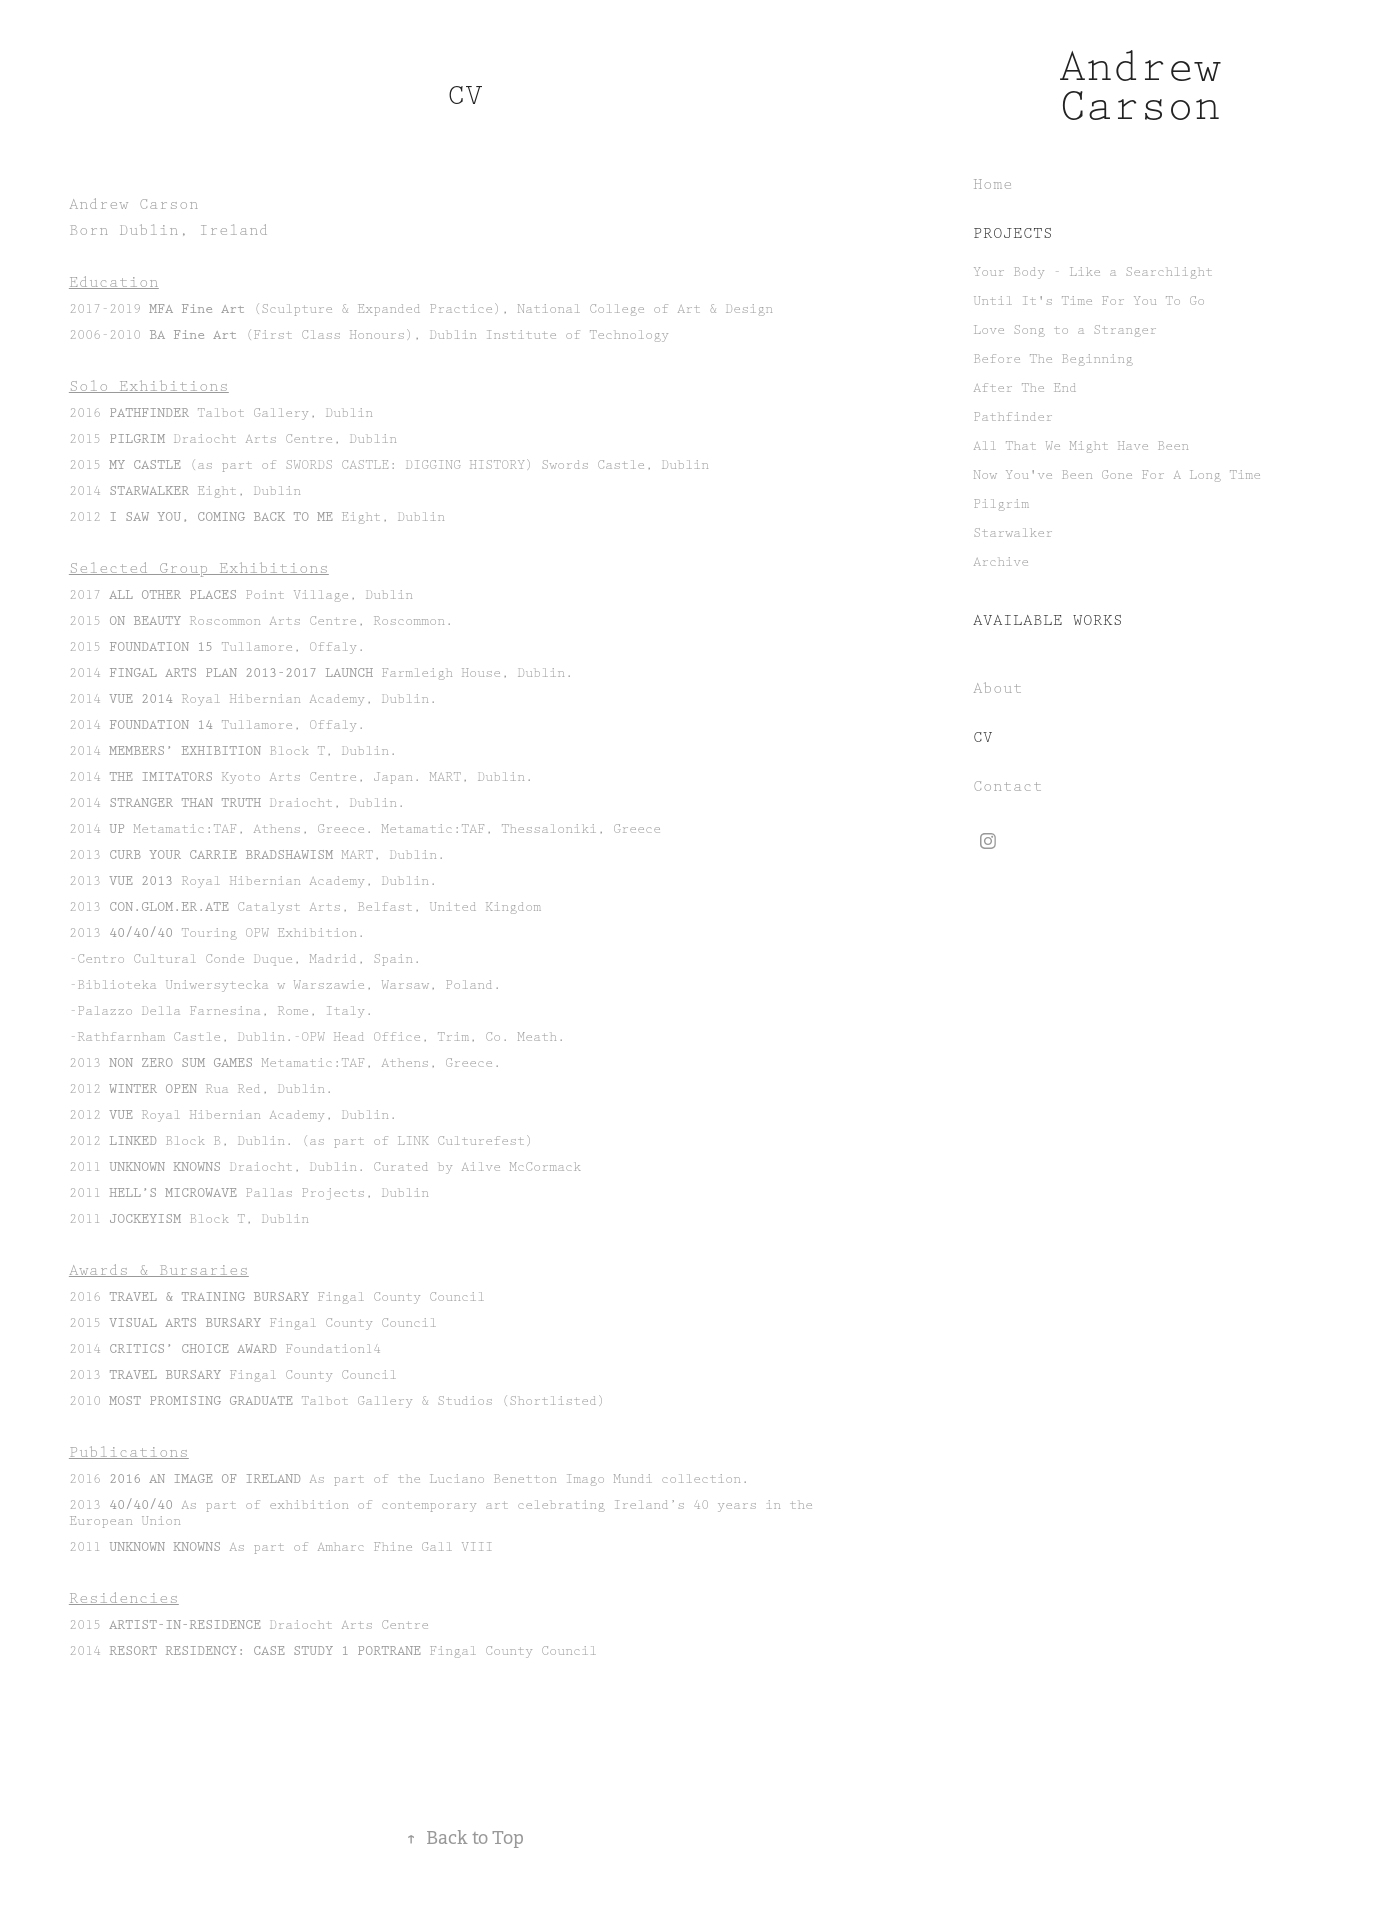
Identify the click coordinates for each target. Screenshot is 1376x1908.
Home (993, 185)
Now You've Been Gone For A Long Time (1117, 475)
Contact (1008, 787)
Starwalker (1013, 533)
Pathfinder (1013, 417)
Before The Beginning (1053, 359)
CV (983, 738)
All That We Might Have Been (1081, 446)
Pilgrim (1001, 504)
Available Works (1048, 621)
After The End (1025, 388)
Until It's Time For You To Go (1089, 301)
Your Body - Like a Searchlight (1093, 272)
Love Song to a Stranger (1065, 330)
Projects (1013, 234)
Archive (1001, 562)
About (998, 689)
